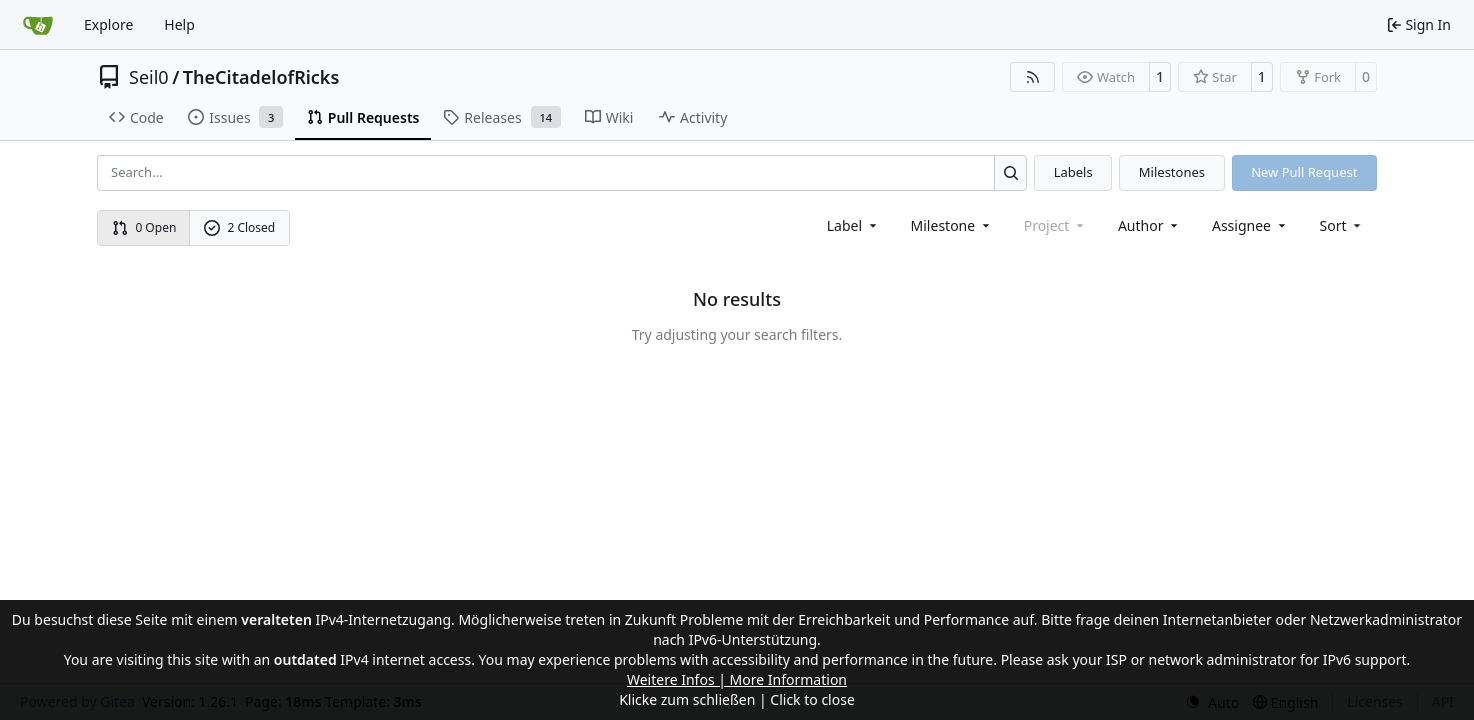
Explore (108, 24)
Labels (1073, 172)
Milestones (1172, 172)
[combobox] (853, 225)
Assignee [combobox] (1250, 225)
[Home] (38, 25)
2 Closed (240, 227)
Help (179, 24)
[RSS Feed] (1033, 77)
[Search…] (1010, 172)
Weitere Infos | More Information (737, 679)
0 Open (144, 227)
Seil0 (149, 77)
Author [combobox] (1149, 225)
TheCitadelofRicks (261, 77)
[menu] (1342, 225)
